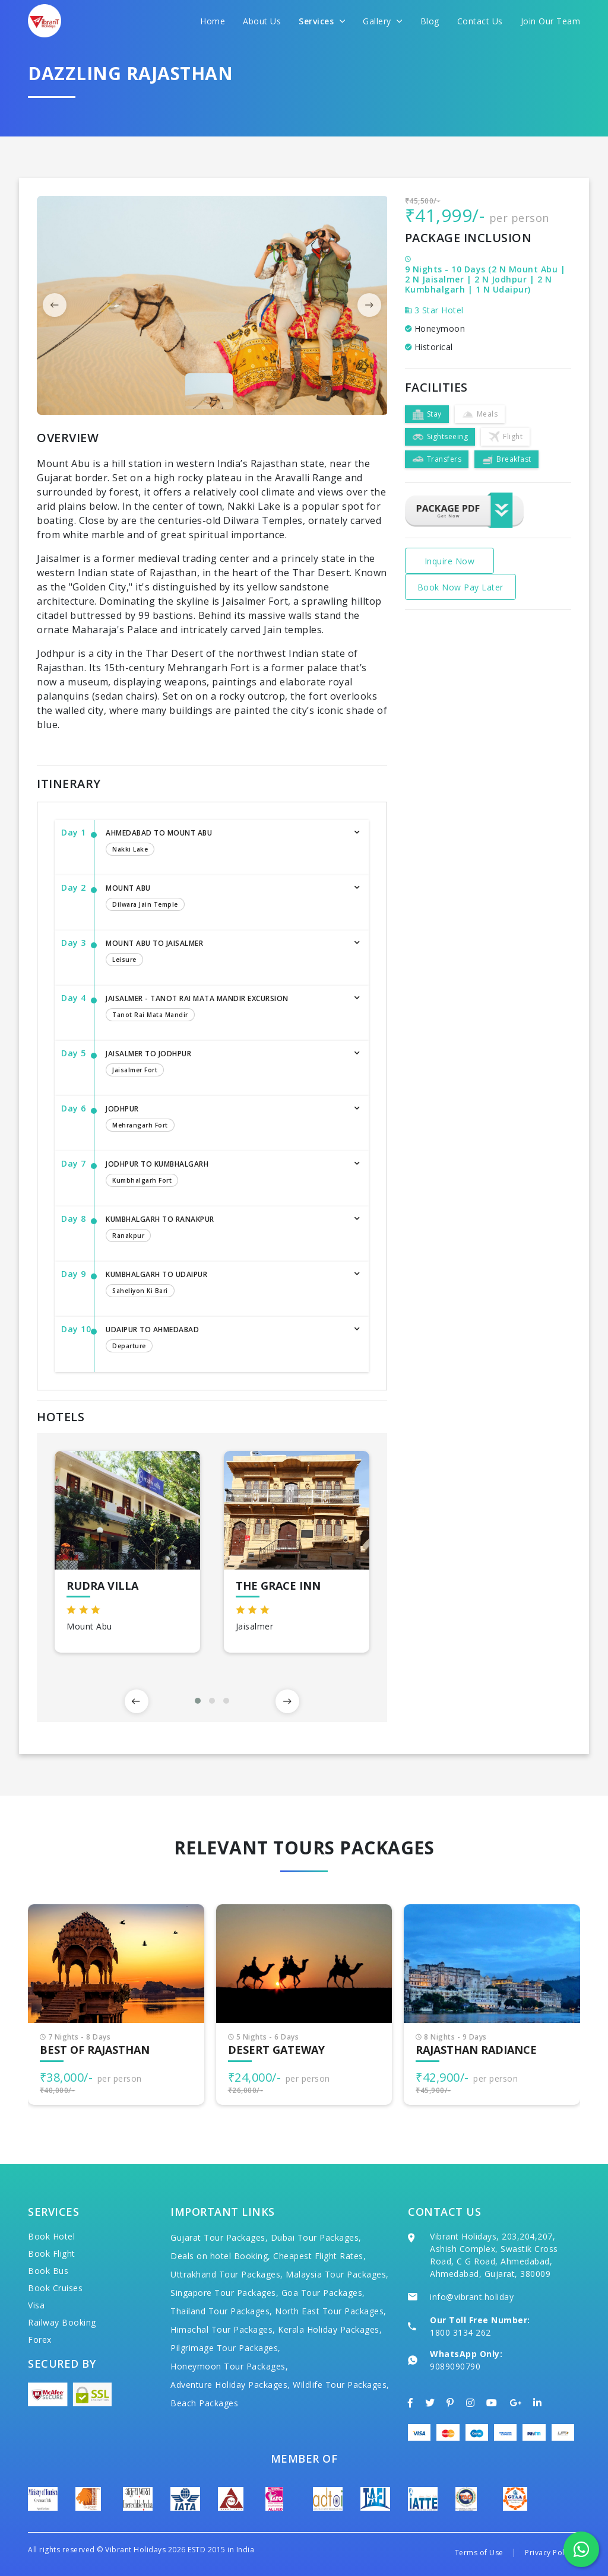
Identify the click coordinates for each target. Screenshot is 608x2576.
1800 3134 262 (460, 2332)
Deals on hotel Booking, (220, 2255)
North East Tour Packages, (331, 2311)
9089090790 (455, 2366)
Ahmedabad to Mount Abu (225, 843)
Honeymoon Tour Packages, (229, 2366)
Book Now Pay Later (460, 587)
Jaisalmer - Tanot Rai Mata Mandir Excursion (225, 1008)
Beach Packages (204, 2403)
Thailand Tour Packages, (221, 2311)
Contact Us (480, 21)
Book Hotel (51, 2236)
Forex (40, 2339)
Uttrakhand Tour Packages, (226, 2274)
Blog (429, 21)
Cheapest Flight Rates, (319, 2255)
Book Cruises (55, 2288)
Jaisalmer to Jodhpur (225, 1064)
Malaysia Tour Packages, (337, 2274)
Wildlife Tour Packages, (341, 2384)
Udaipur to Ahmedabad (225, 1339)
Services (322, 21)
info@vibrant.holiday (472, 2296)
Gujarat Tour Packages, (219, 2237)
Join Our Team (551, 21)
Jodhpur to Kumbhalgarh (225, 1174)
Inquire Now (450, 561)
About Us (262, 21)
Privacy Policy (549, 2553)
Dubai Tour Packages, (316, 2237)
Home (212, 21)
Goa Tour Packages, (323, 2292)
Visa (36, 2305)
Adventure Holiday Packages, (230, 2384)
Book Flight (51, 2253)
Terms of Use (479, 2553)
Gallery (383, 21)
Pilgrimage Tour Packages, (225, 2347)
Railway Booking (62, 2322)
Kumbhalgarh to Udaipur (225, 1284)
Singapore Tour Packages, (224, 2292)
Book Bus (48, 2270)
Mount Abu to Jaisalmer (225, 953)
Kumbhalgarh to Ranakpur (225, 1229)
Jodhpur (225, 1119)
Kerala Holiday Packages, (330, 2329)
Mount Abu (225, 898)
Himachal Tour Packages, (223, 2329)
